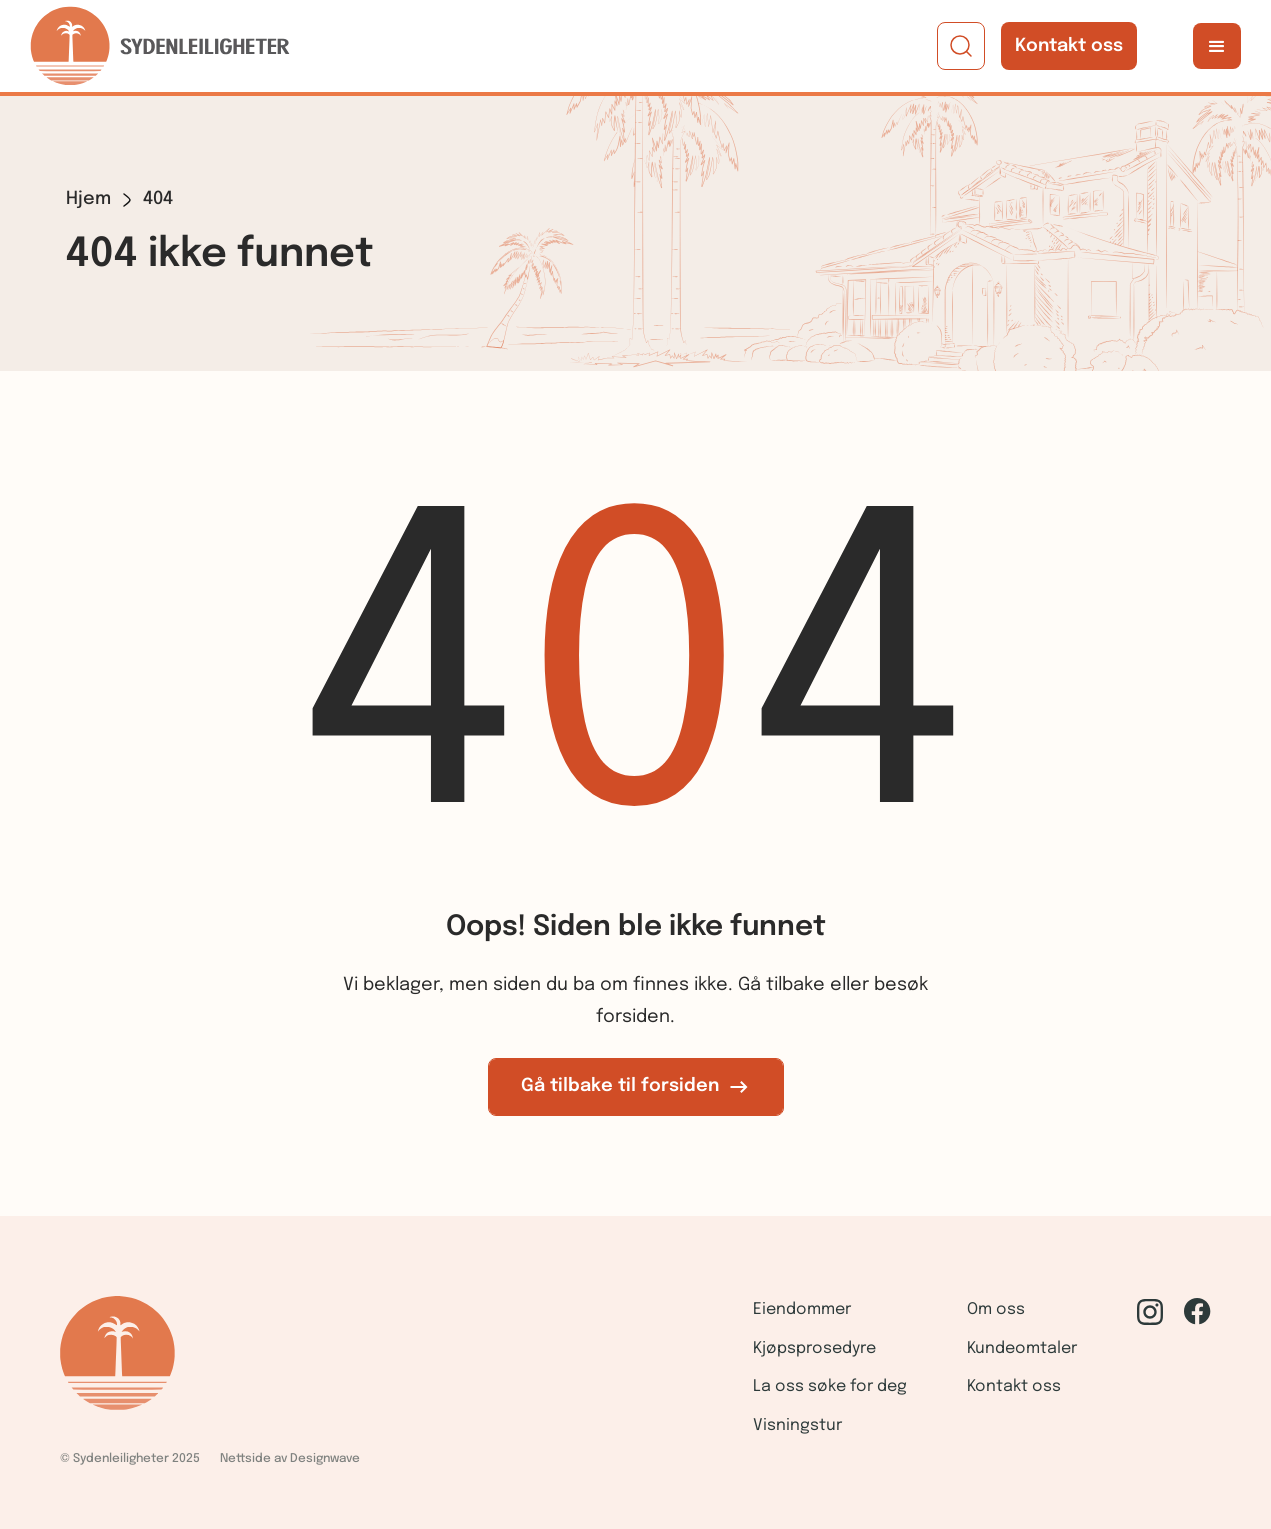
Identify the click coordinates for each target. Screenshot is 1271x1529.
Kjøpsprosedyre (814, 1348)
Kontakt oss (1069, 46)
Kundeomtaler (1022, 1348)
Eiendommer (802, 1309)
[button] (1217, 46)
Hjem (88, 199)
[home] (160, 46)
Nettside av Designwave (290, 1459)
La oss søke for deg (830, 1386)
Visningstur (797, 1425)
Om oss (996, 1309)
